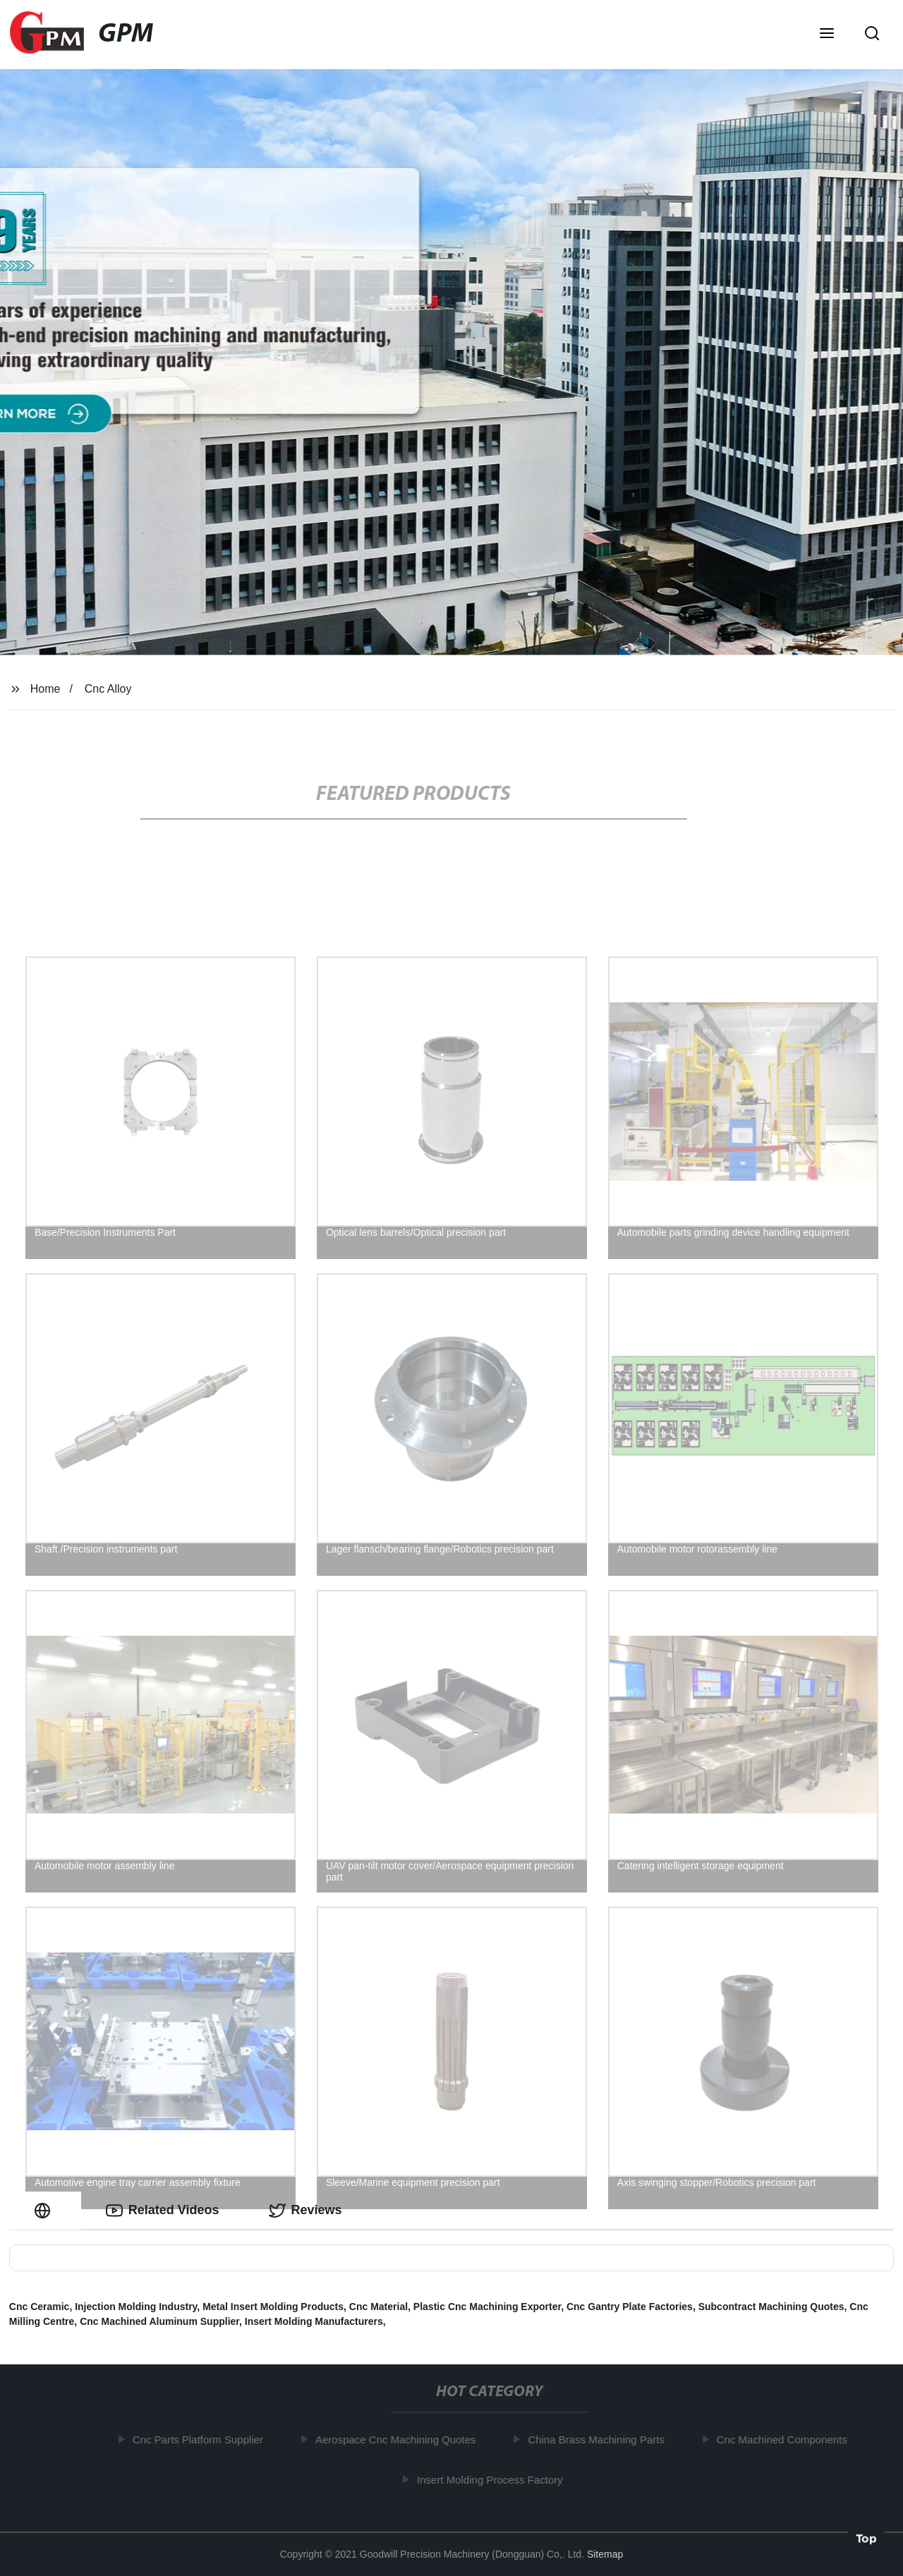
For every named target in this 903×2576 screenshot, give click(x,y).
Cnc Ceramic (39, 2306)
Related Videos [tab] (162, 2210)
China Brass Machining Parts (600, 2440)
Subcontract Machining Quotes (771, 2306)
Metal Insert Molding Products (273, 2306)
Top (866, 2538)
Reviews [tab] (305, 2210)
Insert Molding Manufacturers (314, 2321)
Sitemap (605, 2554)
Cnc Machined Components (785, 2440)
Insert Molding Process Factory (493, 2480)
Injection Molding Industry (136, 2306)
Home (45, 689)
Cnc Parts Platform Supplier (201, 2440)
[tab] (45, 2210)
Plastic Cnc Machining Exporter (487, 2306)
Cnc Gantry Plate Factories (629, 2306)
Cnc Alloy (108, 689)
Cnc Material (378, 2306)
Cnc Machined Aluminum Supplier (159, 2321)
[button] (827, 34)
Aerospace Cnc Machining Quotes (399, 2440)
